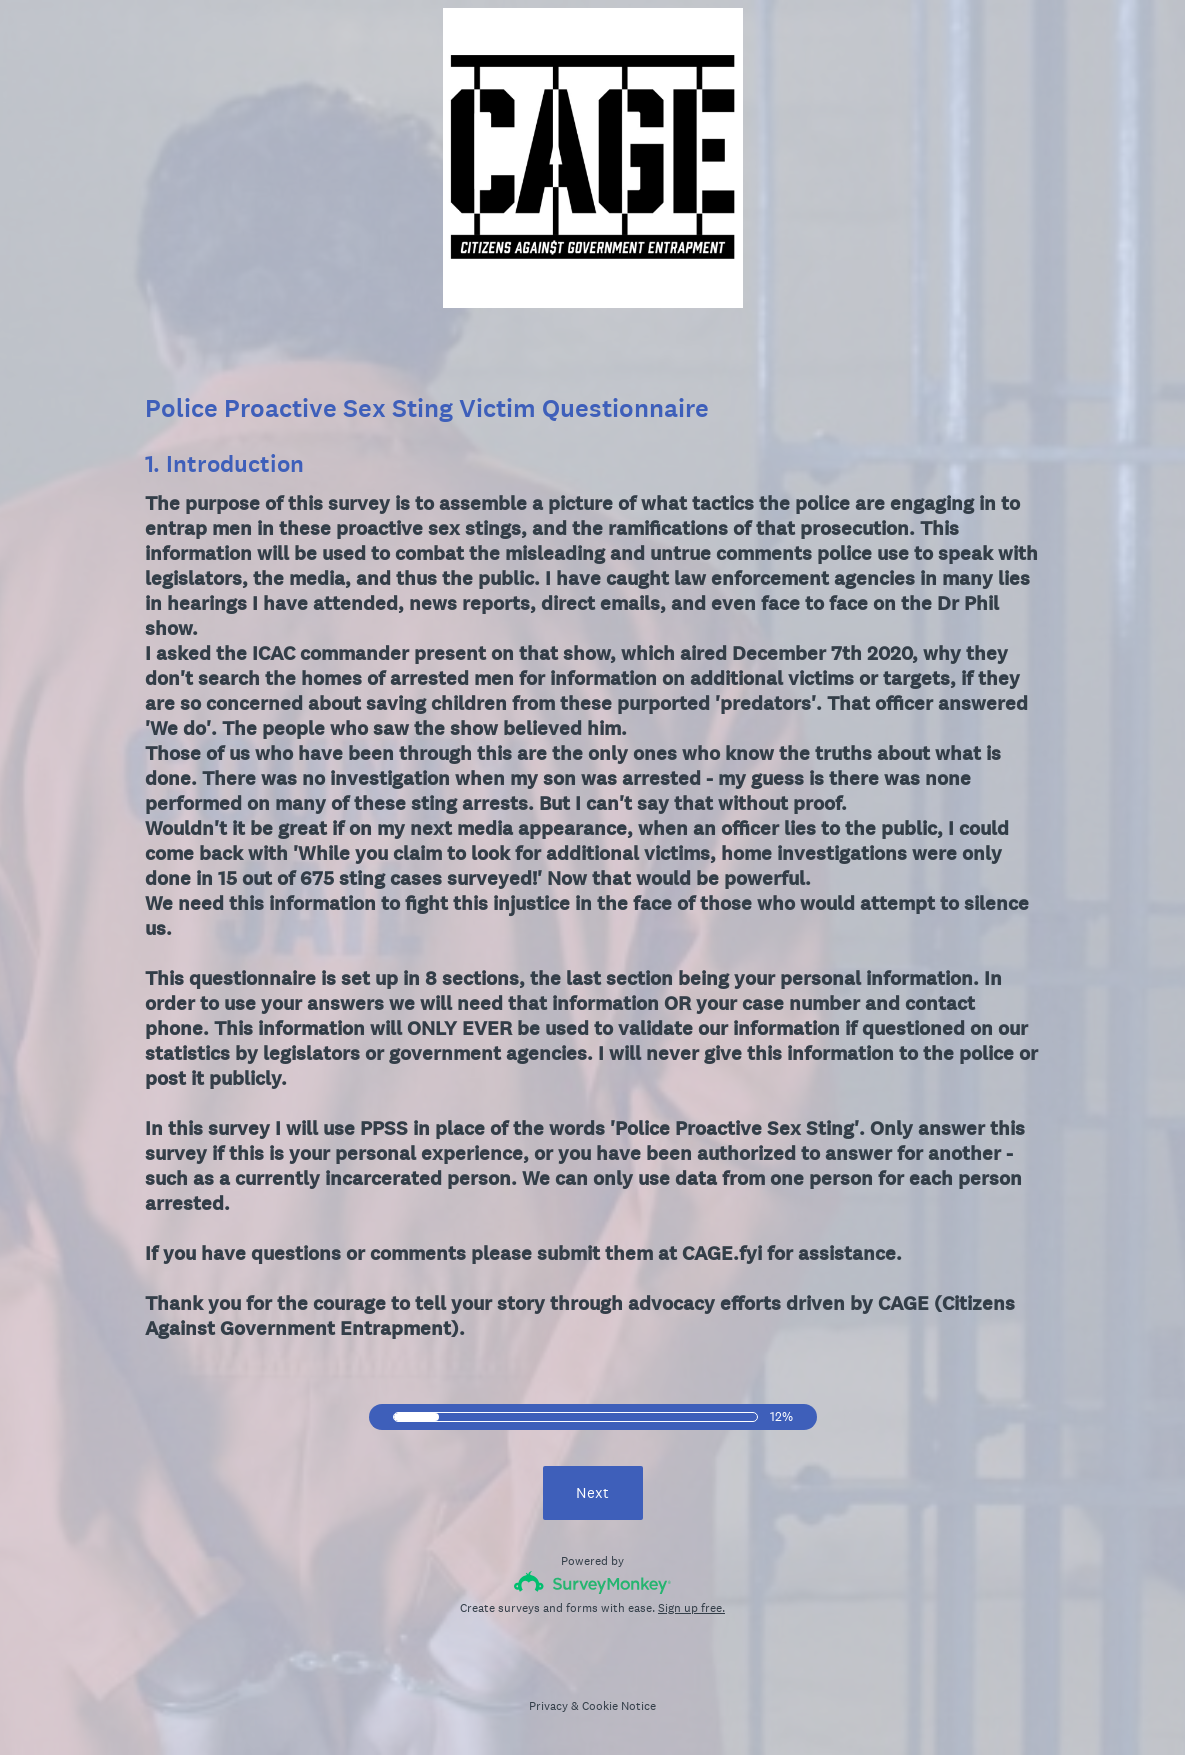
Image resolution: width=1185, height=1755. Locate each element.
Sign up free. (691, 1608)
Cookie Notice (619, 1706)
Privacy (548, 1706)
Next (592, 1492)
